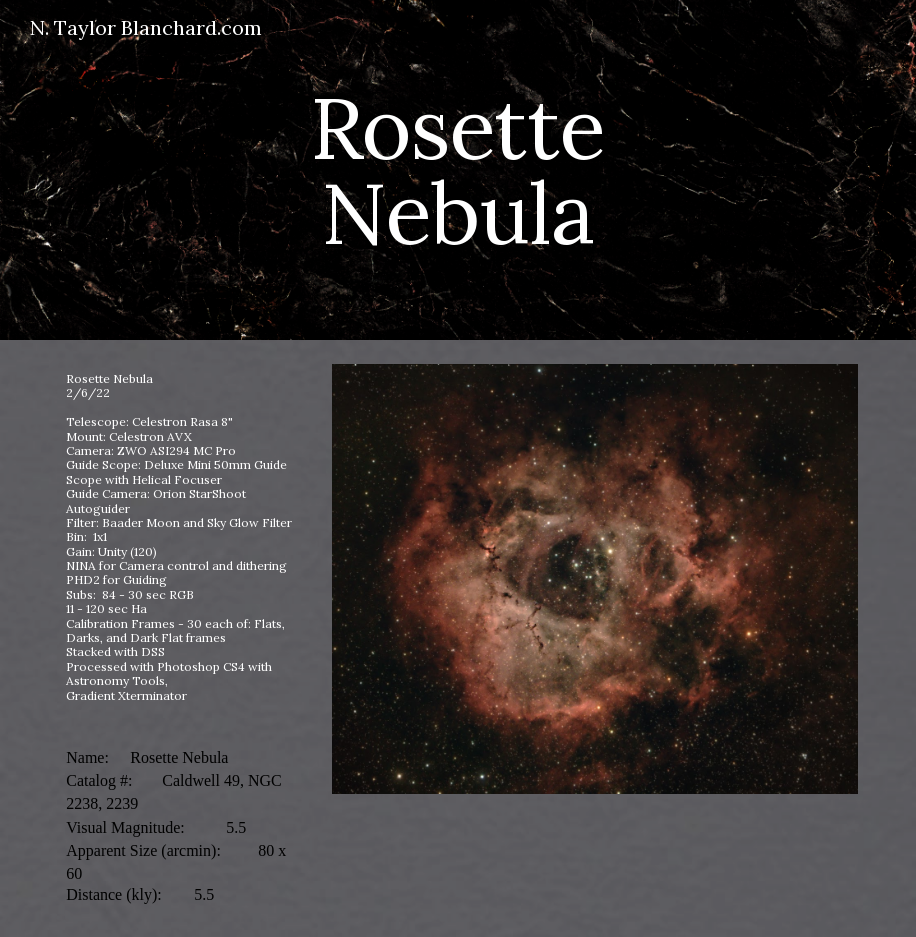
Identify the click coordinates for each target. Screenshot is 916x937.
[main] (458, 170)
